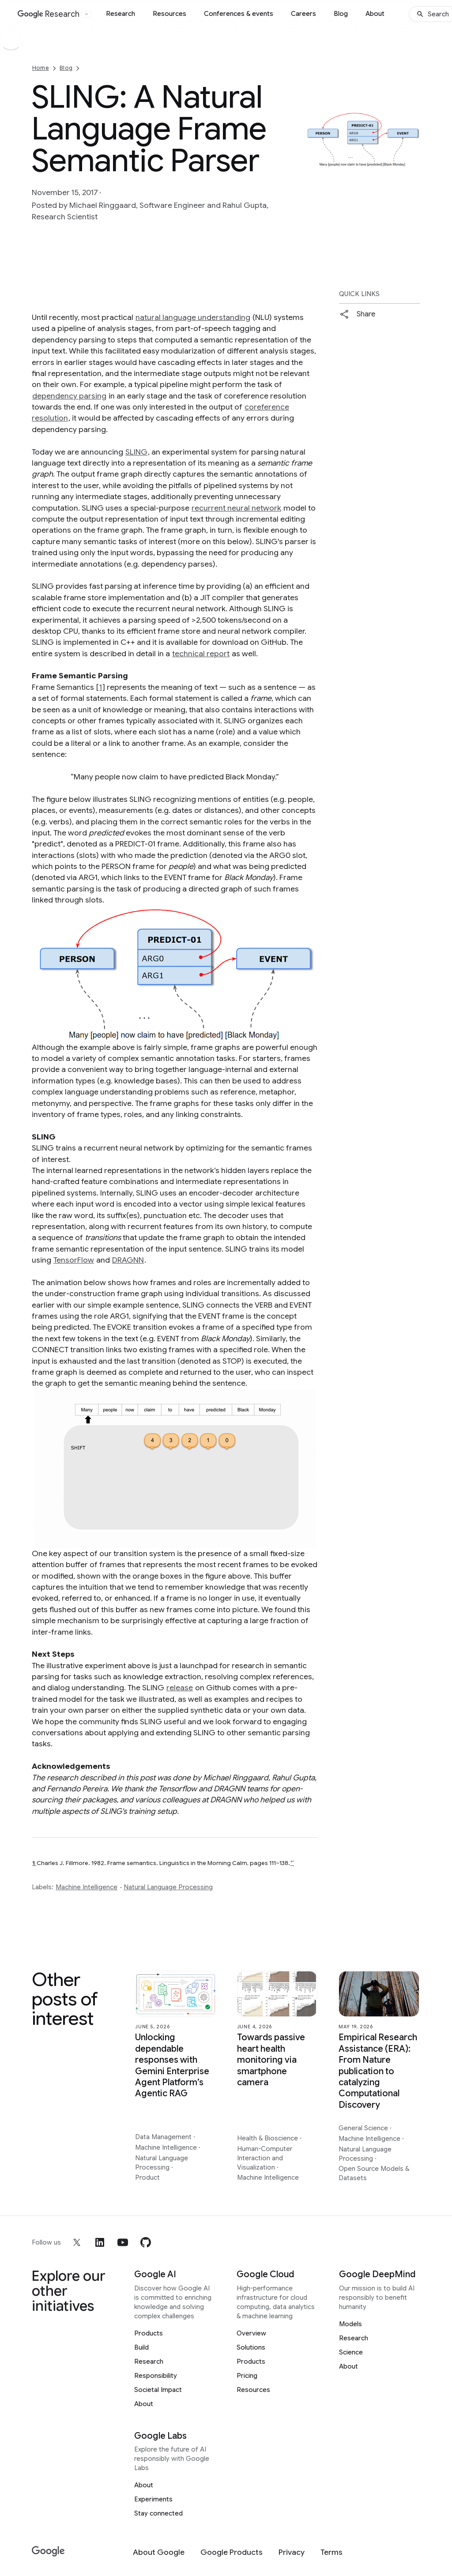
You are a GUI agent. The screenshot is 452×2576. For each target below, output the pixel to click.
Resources (169, 14)
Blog (341, 14)
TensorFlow (73, 1260)
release (179, 1687)
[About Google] (159, 2552)
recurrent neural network (236, 508)
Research (120, 14)
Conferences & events (238, 14)
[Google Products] (231, 2552)
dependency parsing (69, 396)
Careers (303, 14)
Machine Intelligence (86, 1887)
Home (40, 67)
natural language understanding (193, 317)
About (374, 14)
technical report (201, 653)
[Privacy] (292, 2552)
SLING (136, 452)
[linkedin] (99, 2242)
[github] (145, 2242)
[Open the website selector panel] (86, 14)
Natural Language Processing (168, 1887)
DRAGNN (128, 1260)
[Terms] (331, 2552)
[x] (76, 2242)
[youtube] (122, 2242)
